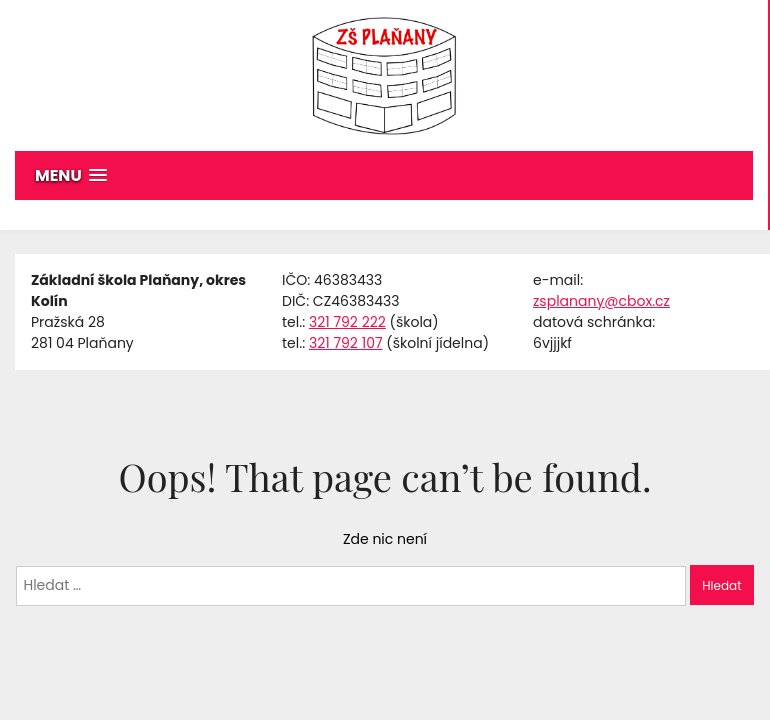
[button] (384, 175)
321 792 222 (347, 322)
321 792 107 (346, 343)
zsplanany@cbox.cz (601, 301)
